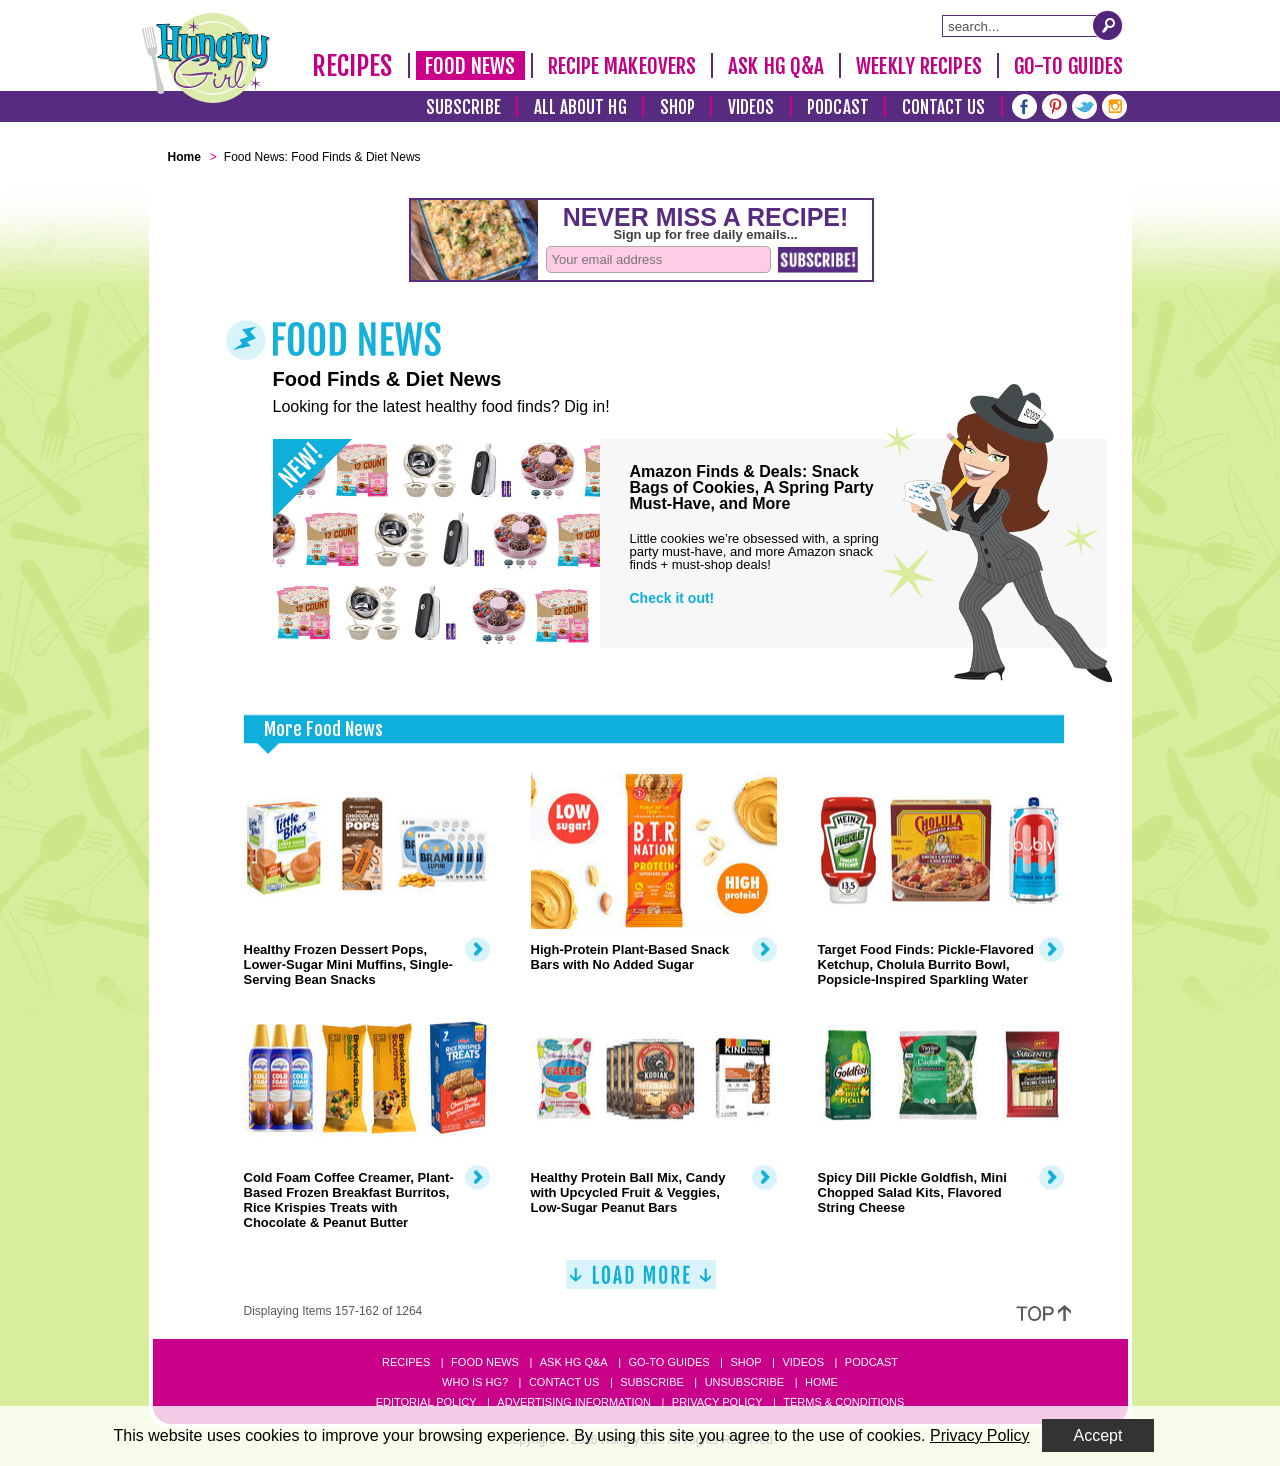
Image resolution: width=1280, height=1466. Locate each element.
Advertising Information (574, 1402)
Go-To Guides (1068, 66)
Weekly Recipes (918, 66)
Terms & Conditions (843, 1402)
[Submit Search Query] (1108, 25)
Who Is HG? (475, 1382)
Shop (677, 107)
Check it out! (672, 598)
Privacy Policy (717, 1402)
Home (821, 1382)
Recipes (352, 66)
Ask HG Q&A (776, 66)
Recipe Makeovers (622, 66)
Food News (470, 66)
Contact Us (944, 107)
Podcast (838, 107)
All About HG (580, 107)
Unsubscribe (744, 1382)
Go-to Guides (668, 1362)
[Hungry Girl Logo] (206, 58)
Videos (751, 107)
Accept (1098, 1435)
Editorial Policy (426, 1402)
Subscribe (463, 107)
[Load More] (641, 1282)
